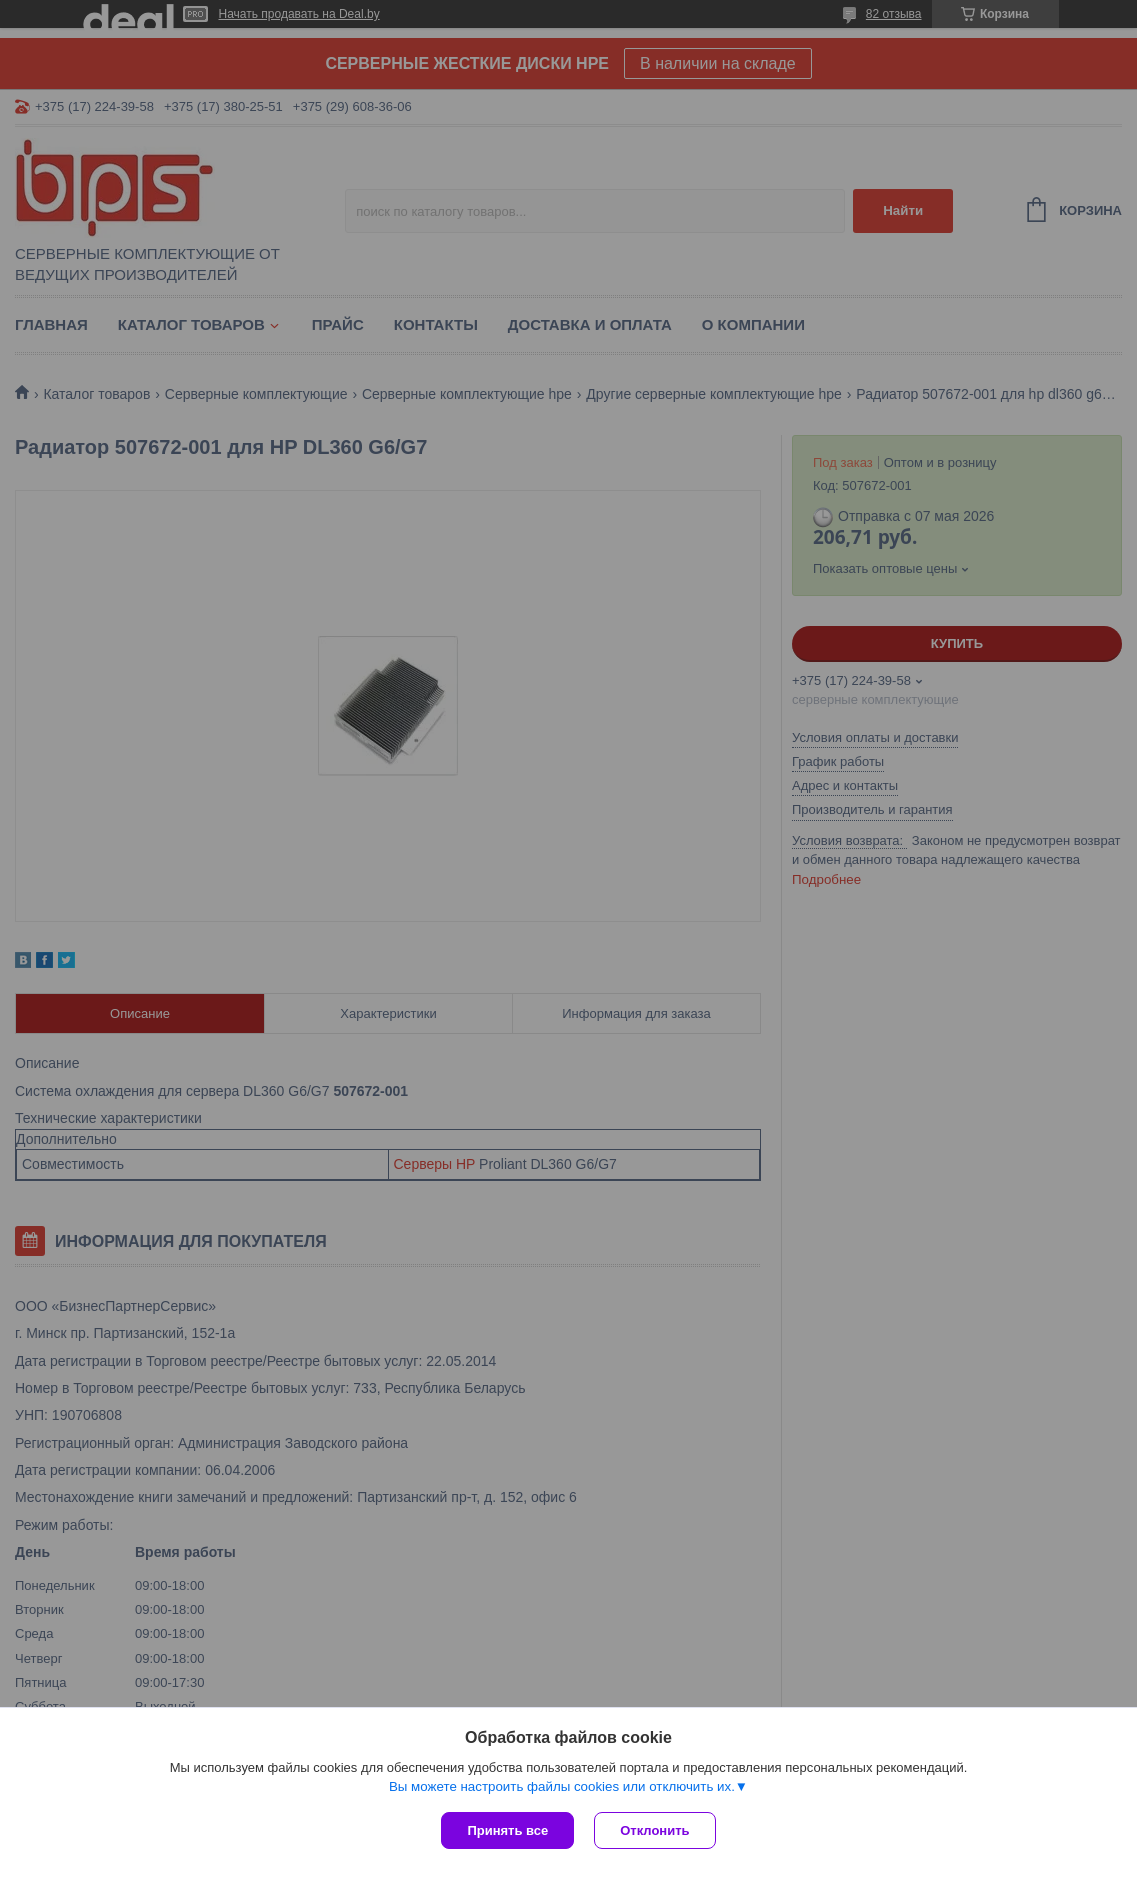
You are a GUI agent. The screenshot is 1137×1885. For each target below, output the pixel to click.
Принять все (507, 1830)
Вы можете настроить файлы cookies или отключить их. (562, 1786)
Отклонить (654, 1830)
